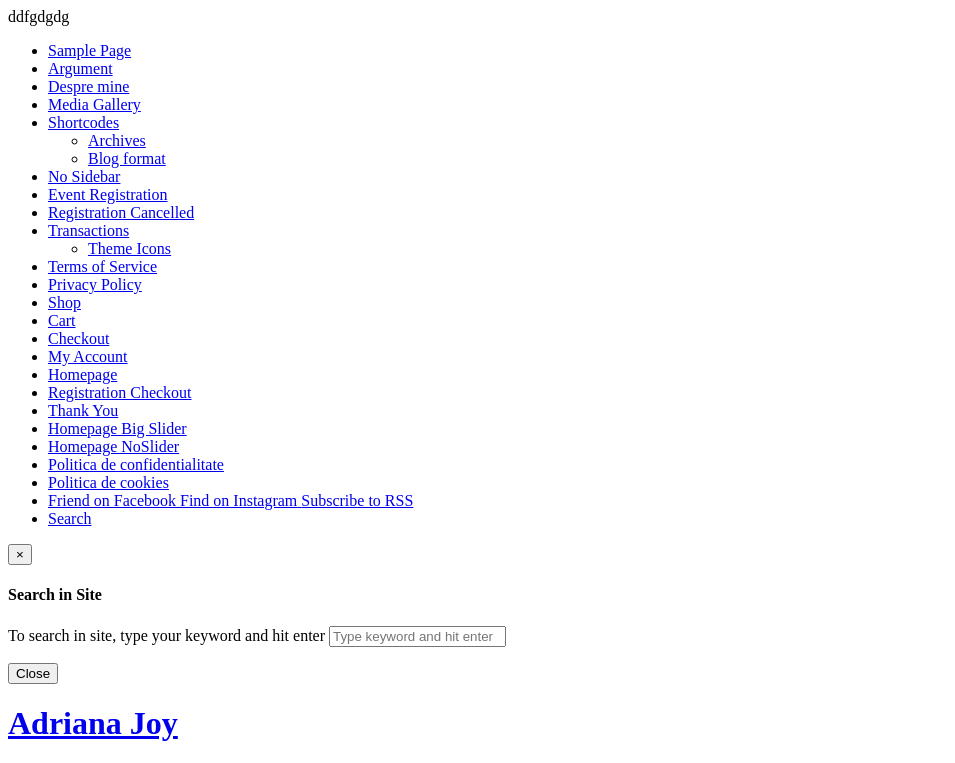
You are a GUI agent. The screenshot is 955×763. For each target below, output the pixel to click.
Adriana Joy (93, 723)
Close (33, 673)
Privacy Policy (95, 284)
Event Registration (108, 194)
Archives (117, 140)
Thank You (83, 410)
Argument (80, 68)
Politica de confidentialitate (136, 464)
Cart (62, 320)
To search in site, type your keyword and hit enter (166, 635)
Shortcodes (83, 122)
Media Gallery (94, 104)
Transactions (88, 230)
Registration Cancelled (121, 212)
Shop (64, 302)
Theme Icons (129, 248)
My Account (88, 356)
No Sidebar (84, 176)
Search (70, 518)
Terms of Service (102, 266)
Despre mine (88, 86)
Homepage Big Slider (117, 428)
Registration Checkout (120, 392)
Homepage (82, 374)
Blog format (127, 158)
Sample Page (89, 50)
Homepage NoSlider (113, 446)
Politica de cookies (108, 482)
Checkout (78, 338)
